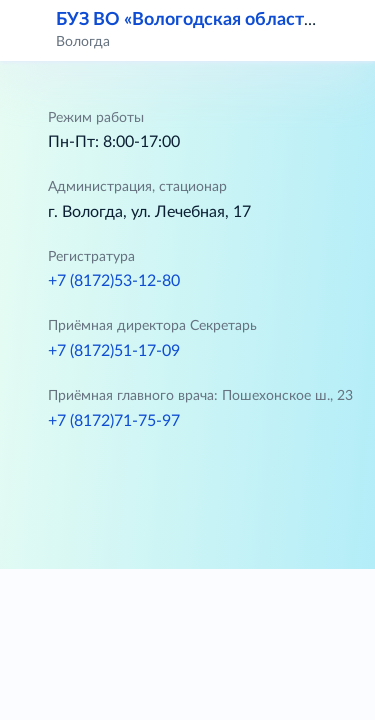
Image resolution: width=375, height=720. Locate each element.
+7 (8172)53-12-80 (114, 281)
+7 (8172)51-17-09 (114, 351)
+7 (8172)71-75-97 (114, 421)
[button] (347, 30)
